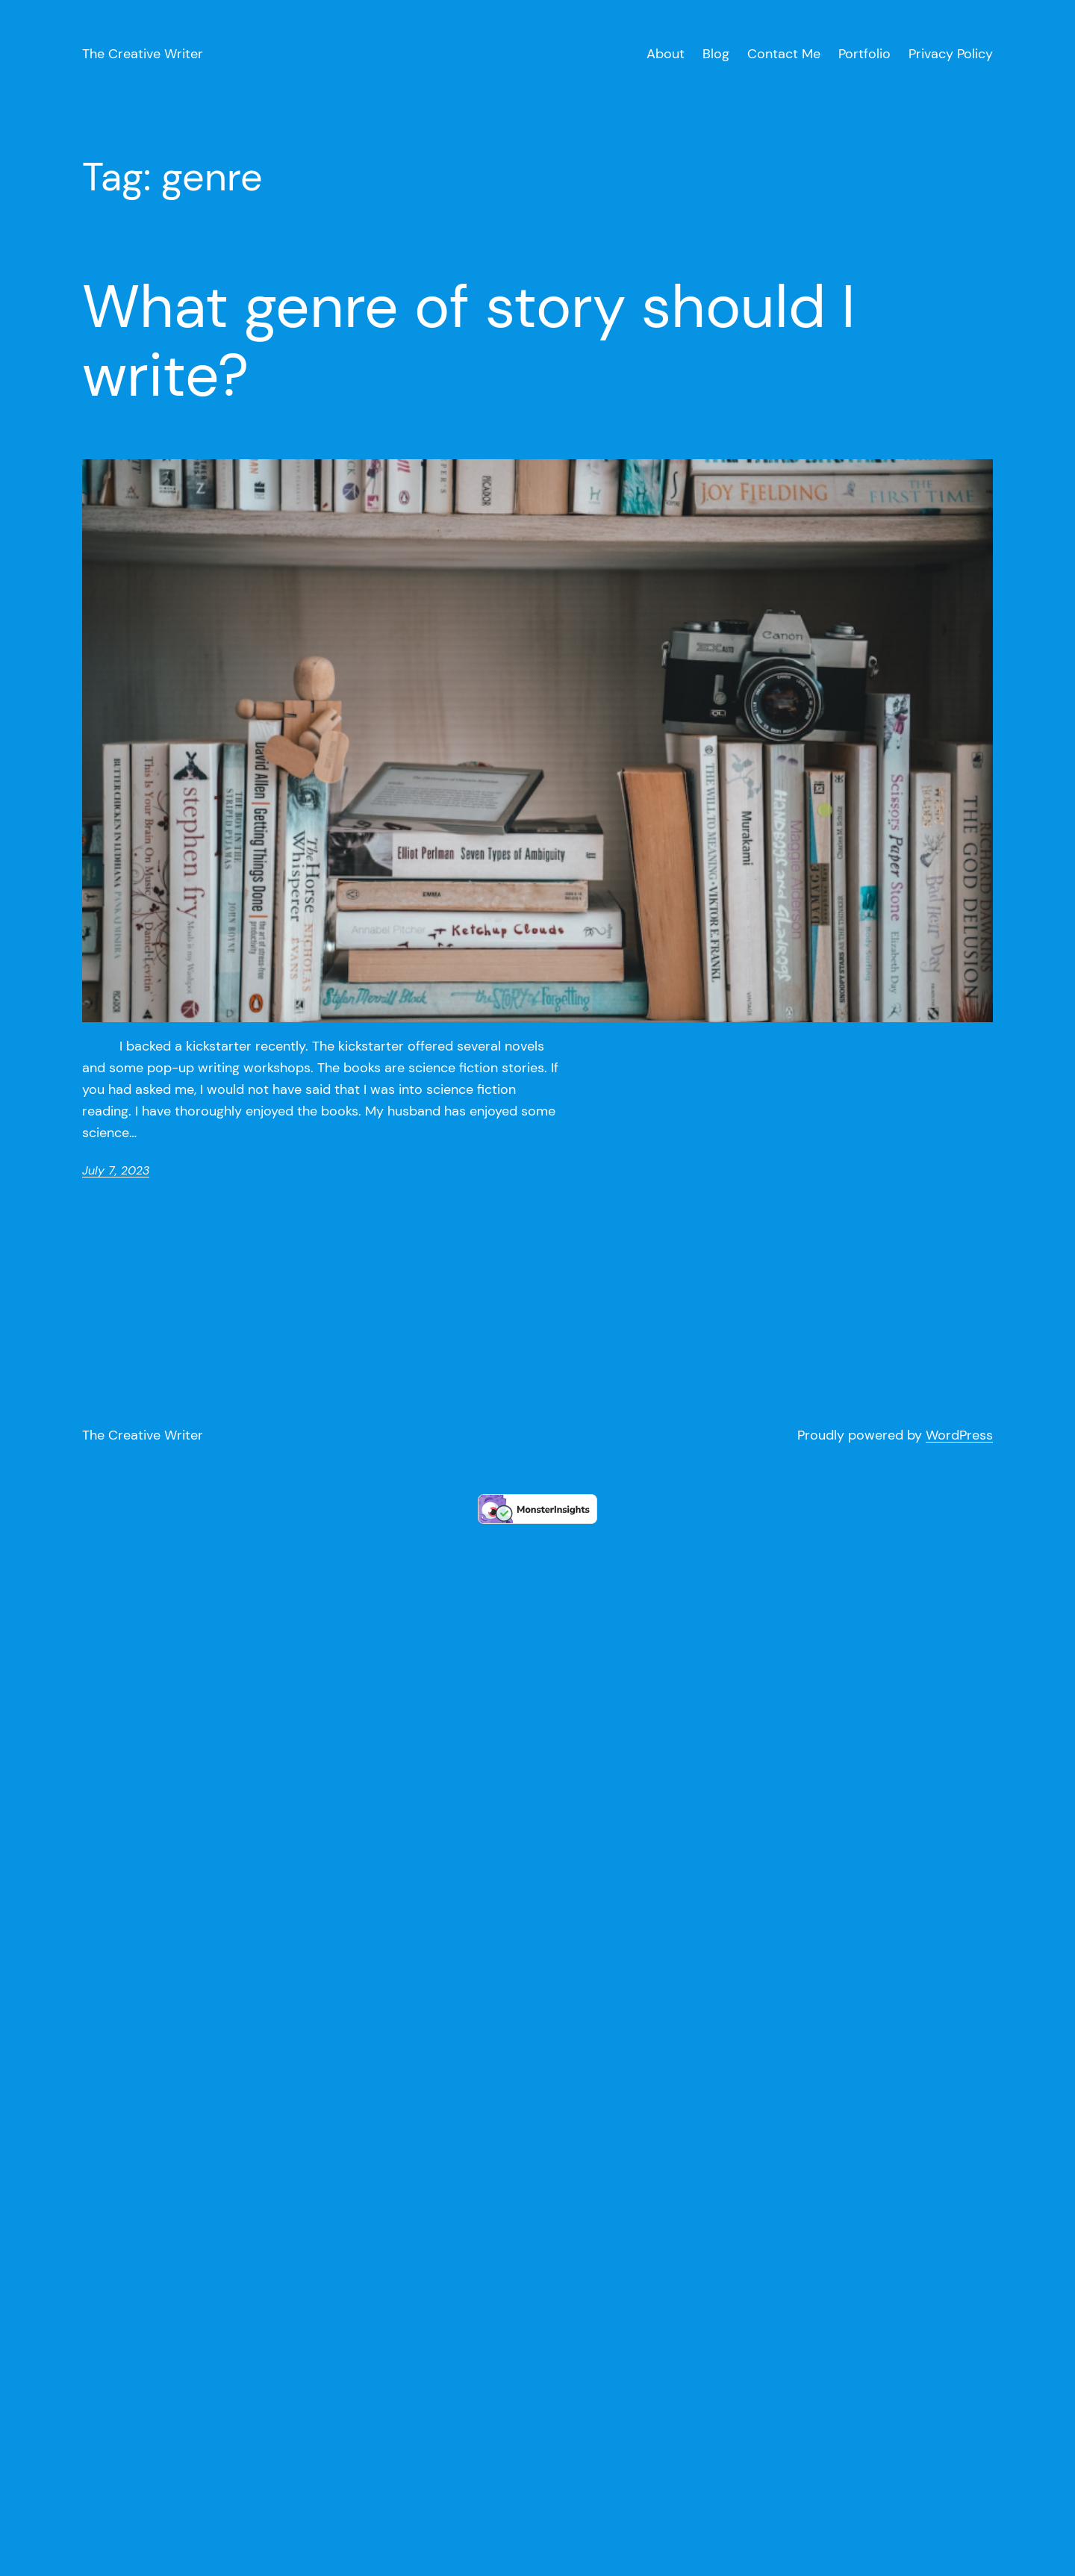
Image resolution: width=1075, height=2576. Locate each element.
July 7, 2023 (115, 1170)
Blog (715, 54)
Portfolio (864, 54)
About (665, 54)
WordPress (959, 1435)
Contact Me (783, 54)
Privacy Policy (951, 54)
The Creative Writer (142, 54)
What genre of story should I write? (469, 341)
